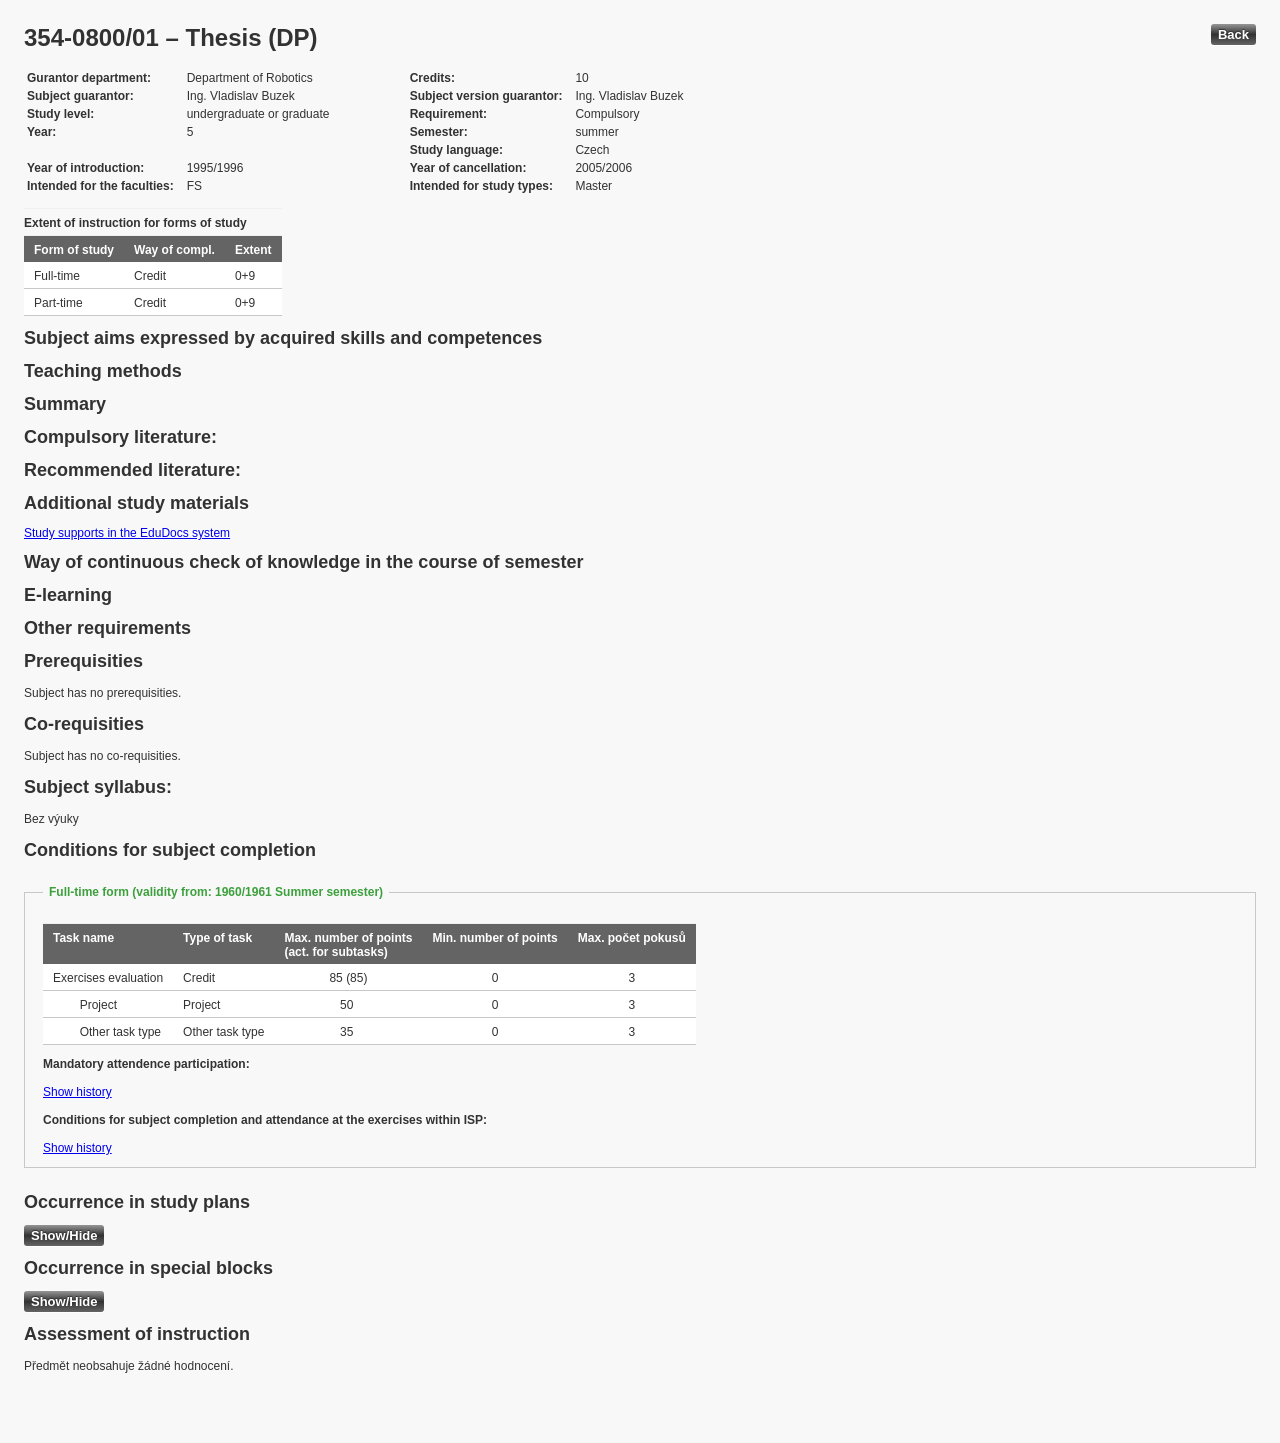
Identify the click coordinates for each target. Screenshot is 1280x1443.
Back (1233, 34)
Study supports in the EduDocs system (127, 533)
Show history (77, 1092)
